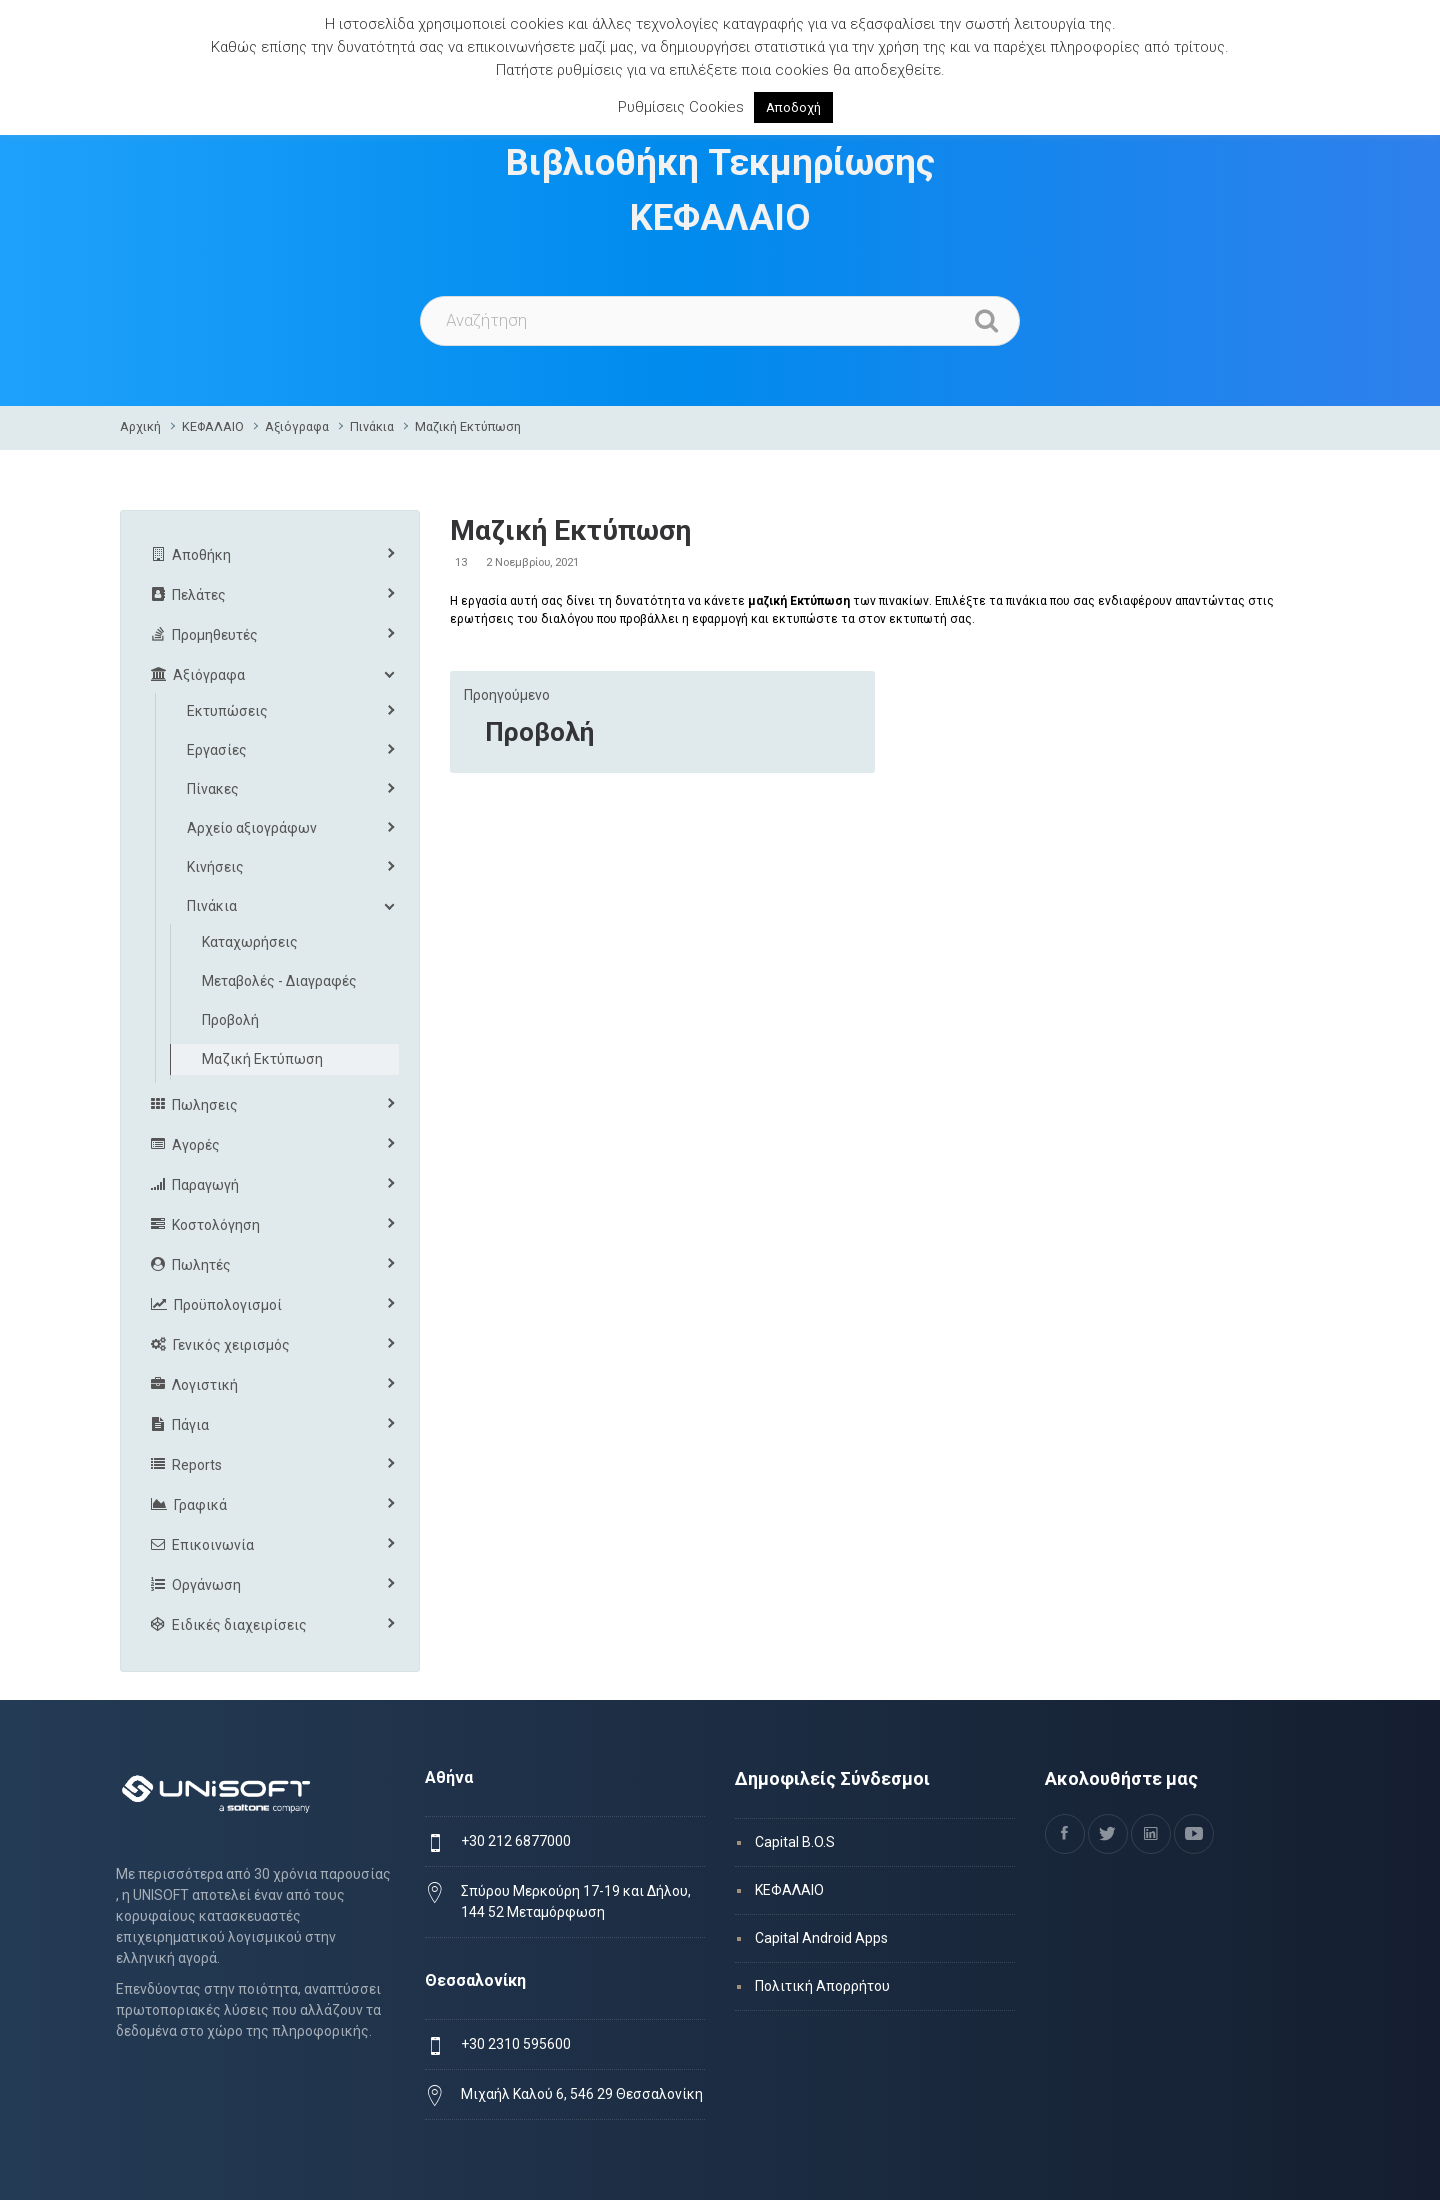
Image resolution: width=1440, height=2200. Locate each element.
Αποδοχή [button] (793, 107)
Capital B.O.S (795, 1842)
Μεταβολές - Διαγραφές (279, 981)
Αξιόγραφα (297, 426)
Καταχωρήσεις (250, 942)
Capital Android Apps (821, 1938)
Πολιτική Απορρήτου (822, 1986)
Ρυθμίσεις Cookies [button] (681, 107)
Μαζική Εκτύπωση (468, 426)
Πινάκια (372, 426)
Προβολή (539, 732)
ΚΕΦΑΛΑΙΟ (213, 426)
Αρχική (140, 426)
